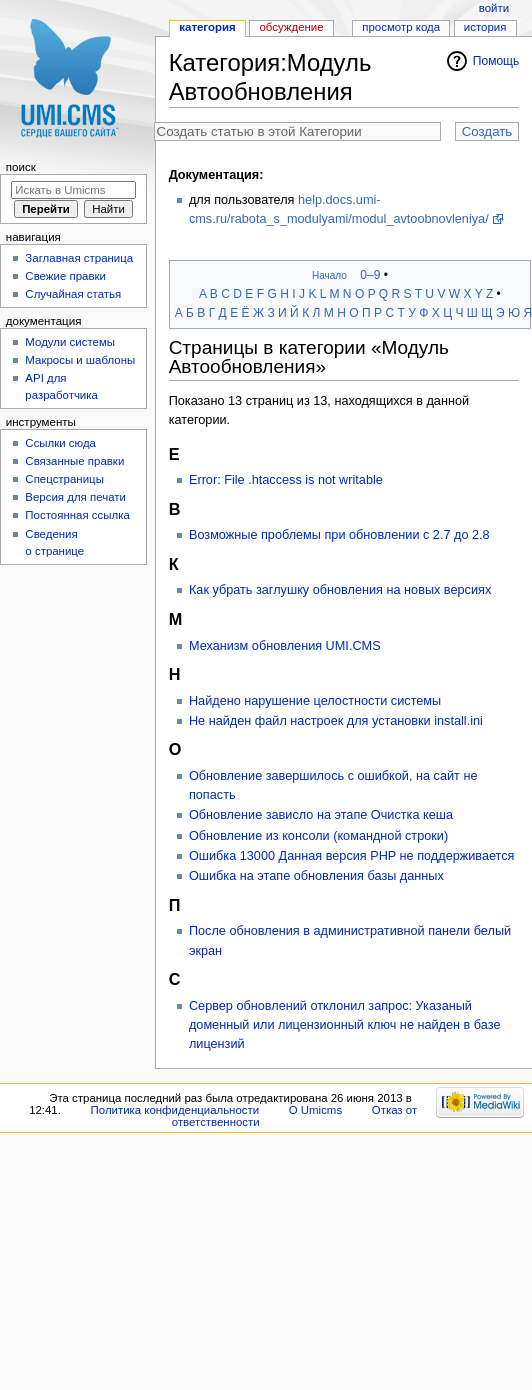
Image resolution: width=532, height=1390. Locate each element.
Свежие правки (65, 276)
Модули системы (70, 342)
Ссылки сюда (60, 443)
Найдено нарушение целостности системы (315, 701)
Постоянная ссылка (77, 515)
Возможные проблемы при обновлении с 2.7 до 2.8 (339, 535)
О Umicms (315, 1110)
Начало (329, 275)
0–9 (370, 275)
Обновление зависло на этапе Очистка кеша (321, 815)
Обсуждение (291, 27)
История (485, 27)
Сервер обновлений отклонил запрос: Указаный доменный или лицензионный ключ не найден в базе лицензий (345, 1025)
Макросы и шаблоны (80, 360)
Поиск (21, 167)
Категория (207, 27)
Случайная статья (73, 294)
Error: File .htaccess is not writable (286, 480)
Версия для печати (75, 497)
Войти (494, 8)
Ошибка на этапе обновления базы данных (316, 876)
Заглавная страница (79, 258)
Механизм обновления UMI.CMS (285, 646)
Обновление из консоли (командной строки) (318, 836)
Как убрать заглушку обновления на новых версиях (340, 590)
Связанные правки (74, 461)
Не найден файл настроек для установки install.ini (336, 721)
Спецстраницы (64, 479)
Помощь (496, 61)
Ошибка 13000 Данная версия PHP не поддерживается (352, 856)
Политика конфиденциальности (175, 1110)
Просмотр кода (401, 27)
